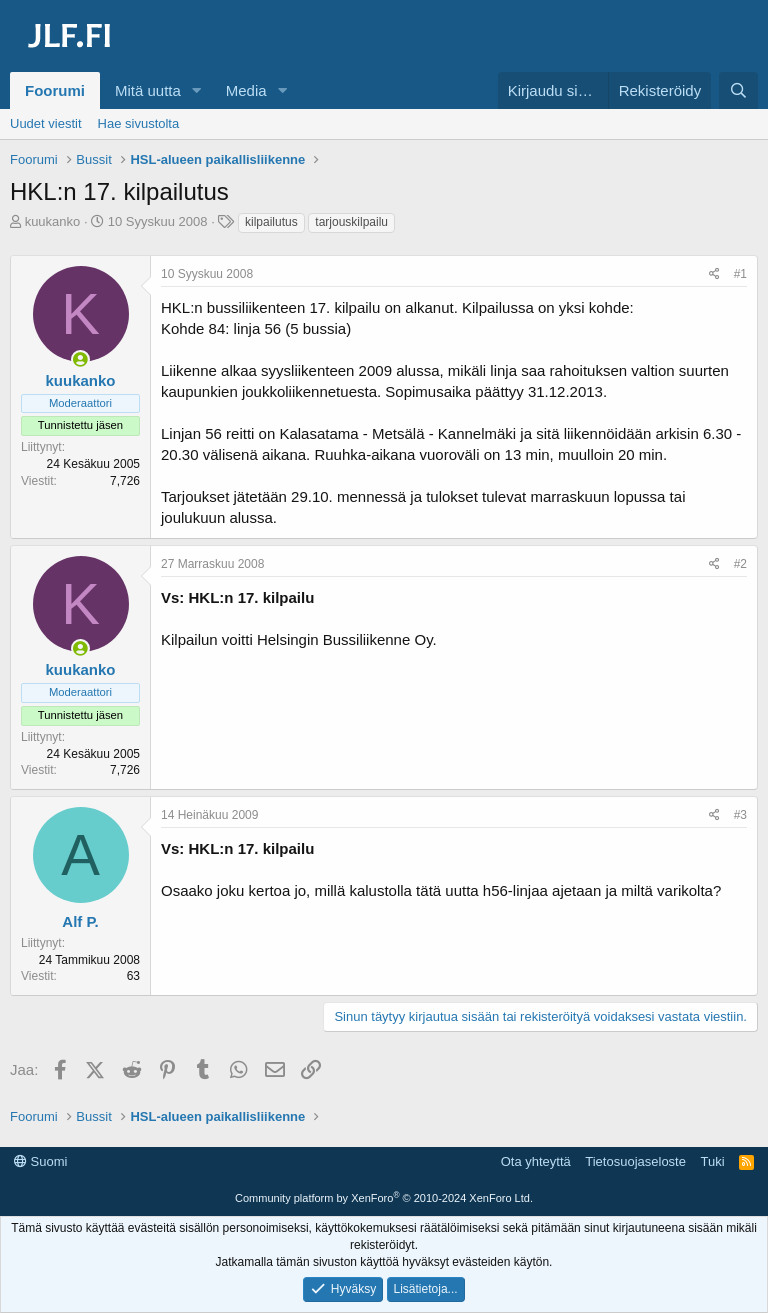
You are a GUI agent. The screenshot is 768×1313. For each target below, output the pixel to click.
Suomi (40, 1161)
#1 (740, 274)
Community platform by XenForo (384, 1198)
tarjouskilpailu (351, 222)
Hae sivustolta (139, 123)
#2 (740, 564)
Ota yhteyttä (536, 1161)
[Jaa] (714, 274)
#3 (740, 815)
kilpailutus (271, 222)
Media (246, 90)
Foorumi (55, 90)
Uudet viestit (46, 123)
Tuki (712, 1161)
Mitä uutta (148, 90)
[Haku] (738, 90)
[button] (197, 90)
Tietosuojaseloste (635, 1161)
